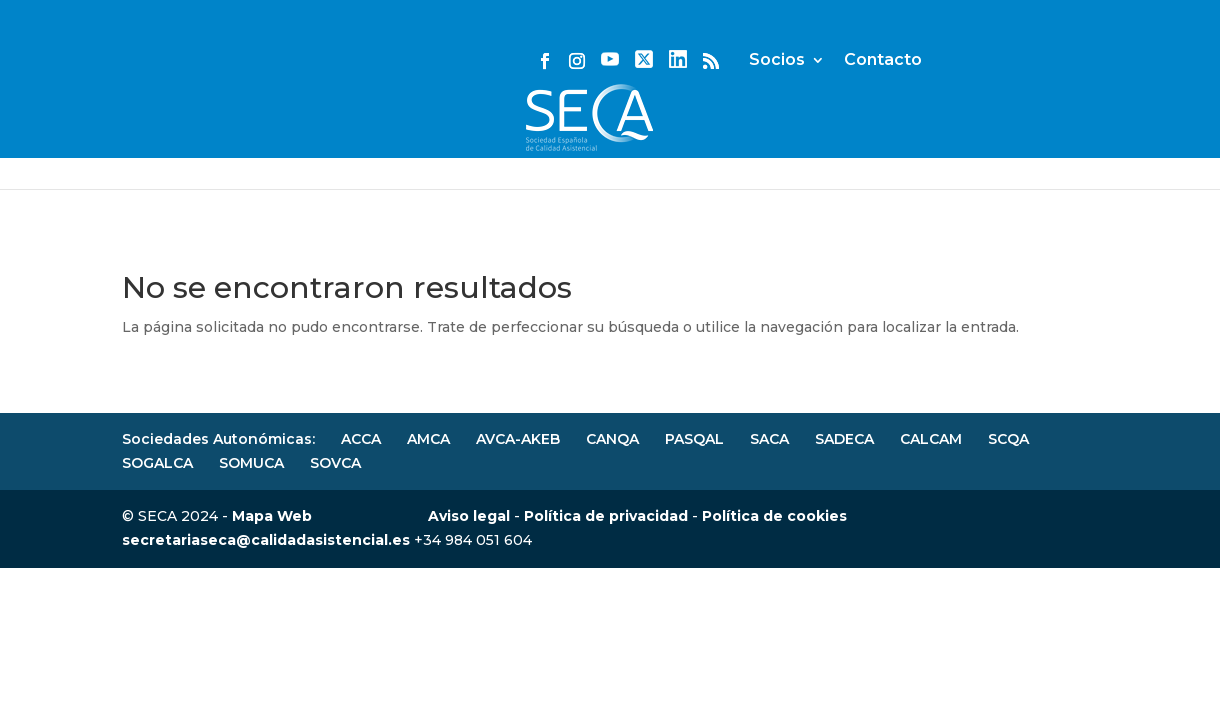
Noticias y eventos (313, 140)
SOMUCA (251, 463)
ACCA (361, 439)
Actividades (490, 140)
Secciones (933, 140)
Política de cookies (774, 516)
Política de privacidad (606, 516)
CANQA (612, 439)
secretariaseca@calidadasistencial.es (266, 540)
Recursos (1063, 140)
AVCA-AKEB (518, 439)
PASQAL (694, 439)
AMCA (428, 439)
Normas (621, 140)
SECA (73, 140)
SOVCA (335, 463)
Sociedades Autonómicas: (218, 439)
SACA (769, 439)
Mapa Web (272, 516)
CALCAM (931, 439)
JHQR (165, 140)
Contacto (1059, 43)
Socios (953, 43)
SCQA (1008, 439)
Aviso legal (469, 516)
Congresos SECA (771, 140)
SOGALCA (157, 463)
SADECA (844, 439)
